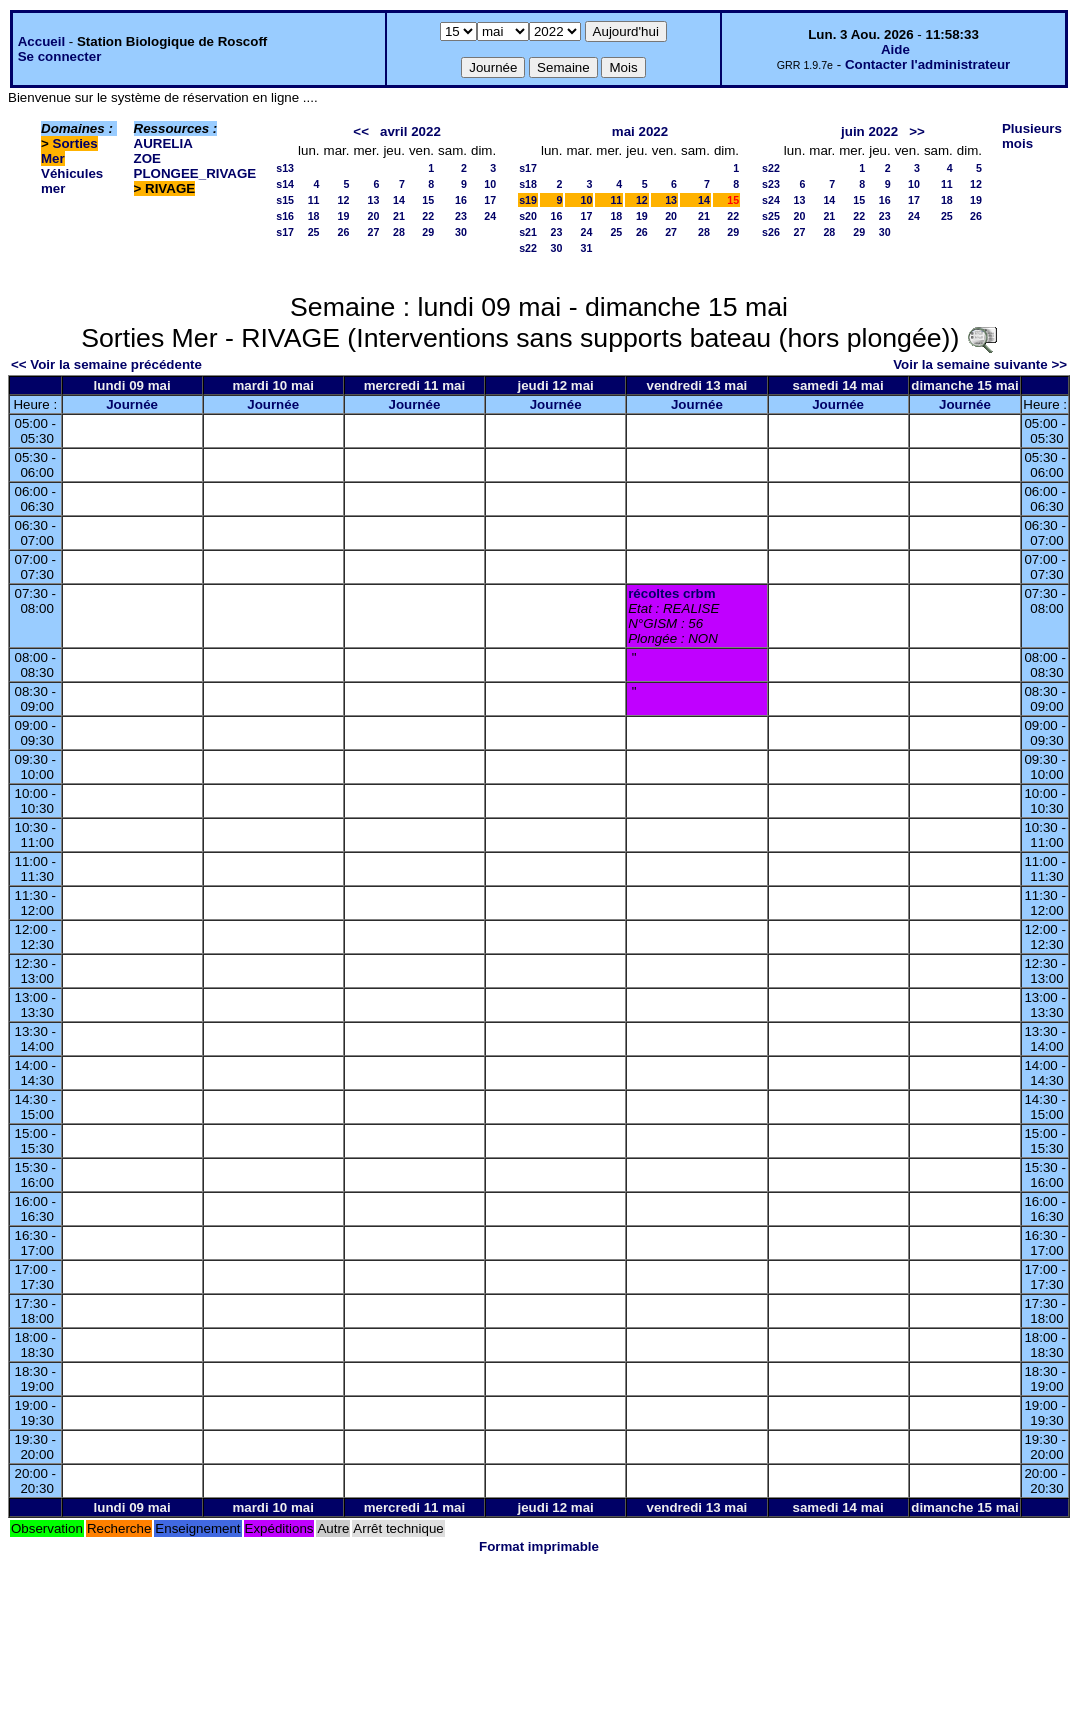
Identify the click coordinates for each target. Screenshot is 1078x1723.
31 (587, 248)
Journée (132, 404)
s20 (528, 216)
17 (490, 200)
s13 (285, 168)
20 (374, 216)
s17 (285, 232)
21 (399, 216)
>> (917, 131)
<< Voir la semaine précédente (106, 364)
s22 (528, 248)
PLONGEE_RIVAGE (195, 173)
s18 (528, 184)
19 (344, 216)
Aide (895, 49)
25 (314, 232)
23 (461, 216)
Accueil (41, 41)
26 (344, 232)
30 (461, 232)
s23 (771, 184)
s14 (285, 184)
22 (428, 216)
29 (428, 232)
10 (490, 184)
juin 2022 (869, 131)
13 (374, 200)
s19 (528, 200)
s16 (285, 216)
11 (314, 200)
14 (399, 200)
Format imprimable (539, 1546)
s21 (528, 232)
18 (314, 216)
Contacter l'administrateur (927, 64)
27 (374, 232)
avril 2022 (410, 131)
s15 (285, 200)
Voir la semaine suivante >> (980, 364)
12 (344, 200)
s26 (771, 232)
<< (361, 131)
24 (490, 216)
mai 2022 (640, 131)
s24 (771, 200)
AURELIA (163, 143)
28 (399, 232)
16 (461, 200)
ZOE (147, 158)
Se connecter (60, 56)
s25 (771, 216)
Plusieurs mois (1032, 136)
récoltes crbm (671, 593)
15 (428, 200)
